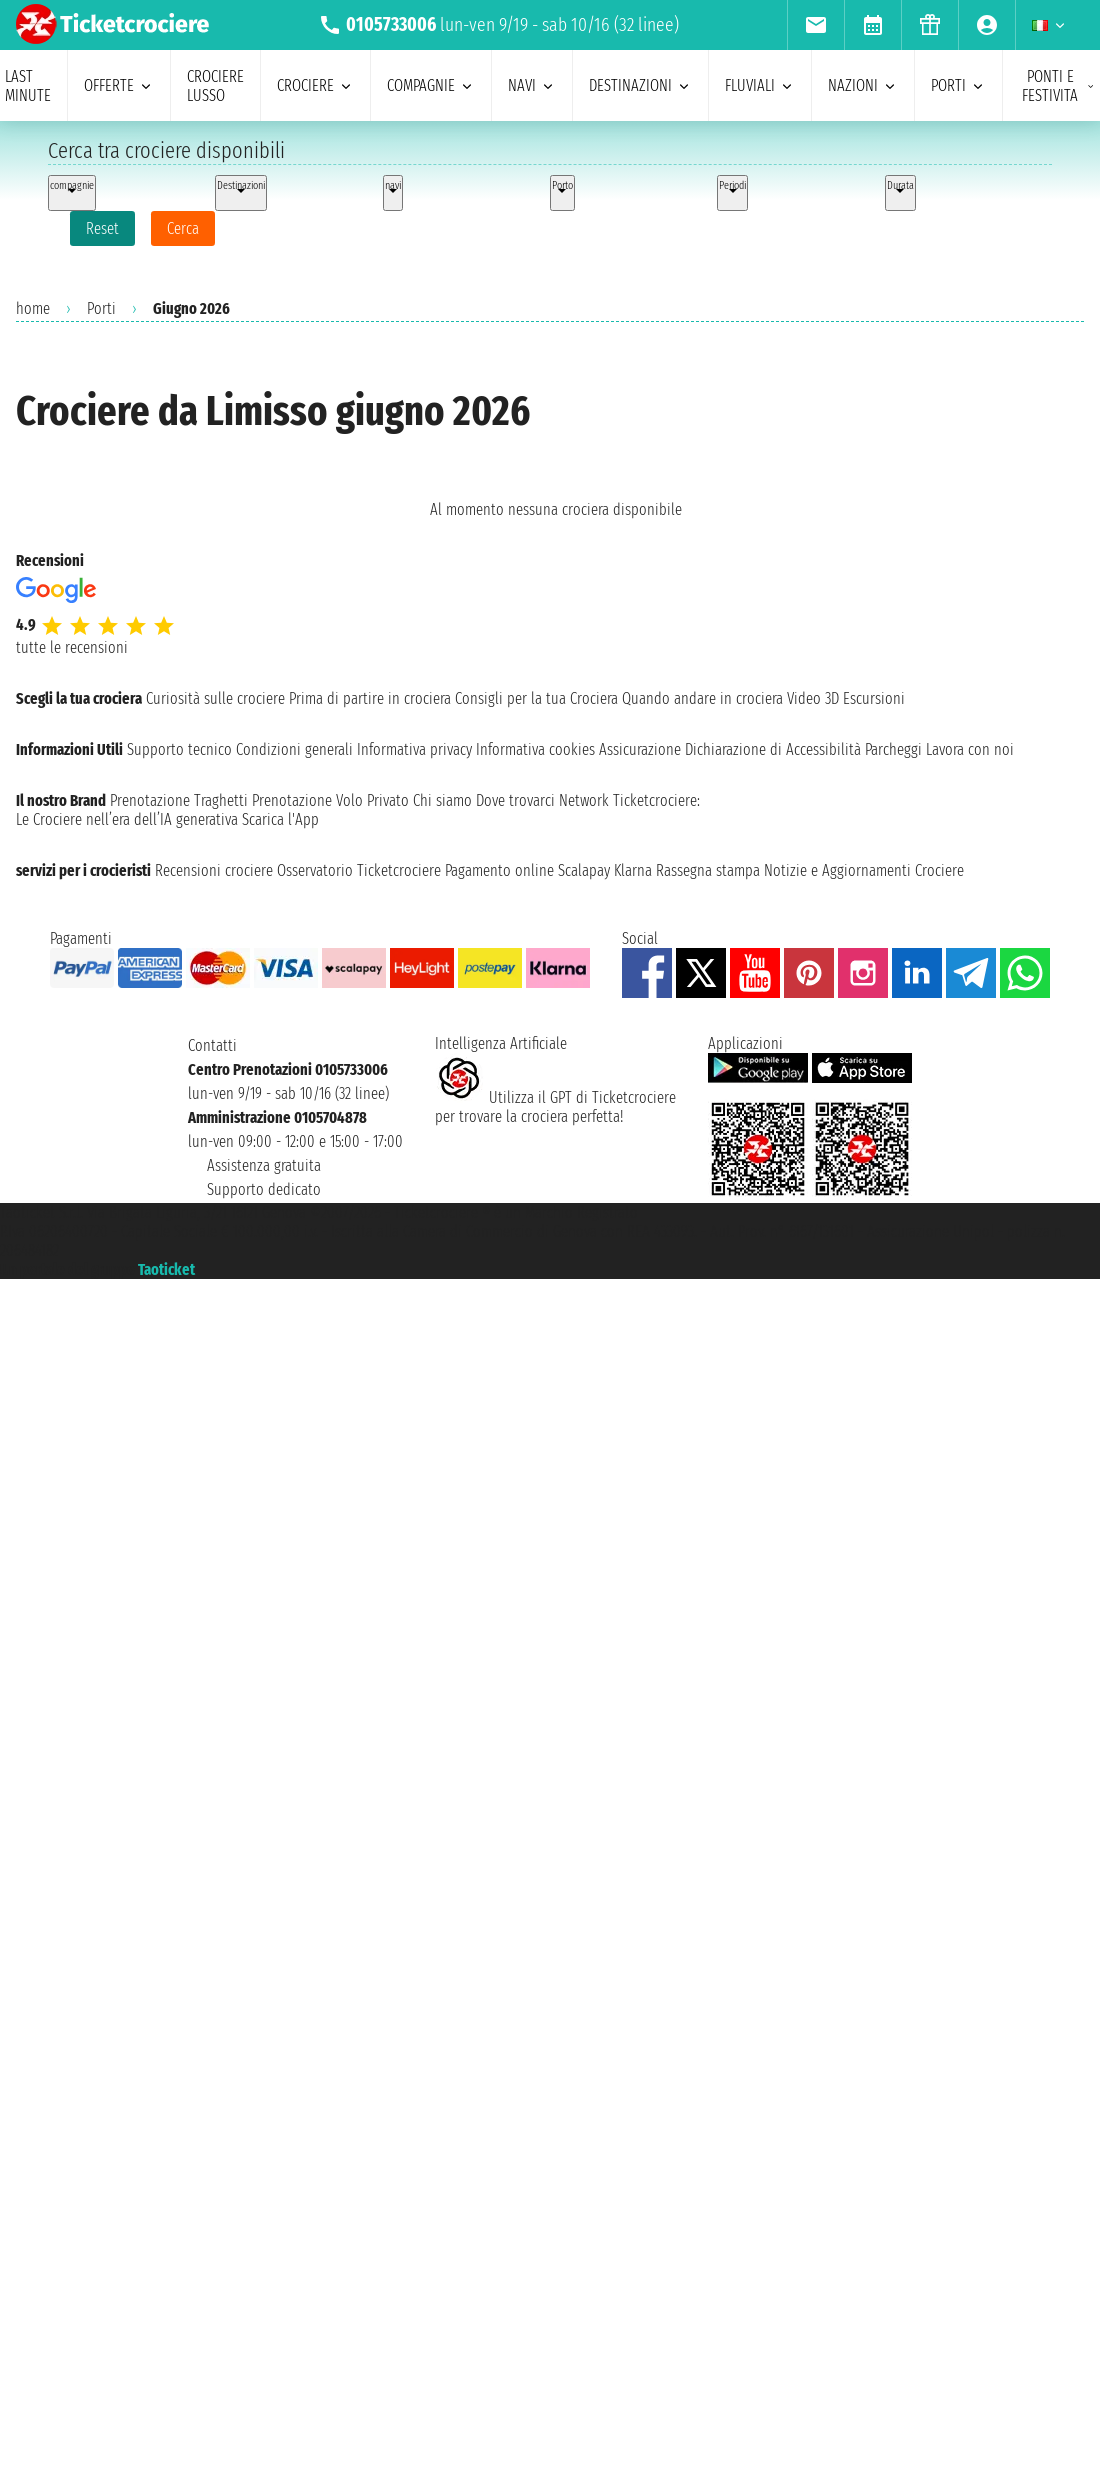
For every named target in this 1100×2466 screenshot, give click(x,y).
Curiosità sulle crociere (215, 698)
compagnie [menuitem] (431, 85)
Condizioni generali (294, 749)
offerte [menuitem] (119, 85)
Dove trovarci (515, 800)
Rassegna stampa (708, 870)
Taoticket (166, 1269)
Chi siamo (442, 800)
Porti (101, 308)
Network (584, 800)
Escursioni (874, 698)
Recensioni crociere (214, 870)
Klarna (633, 870)
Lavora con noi (970, 749)
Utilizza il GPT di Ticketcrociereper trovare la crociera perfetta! (555, 1107)
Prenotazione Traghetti (179, 800)
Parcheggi (893, 749)
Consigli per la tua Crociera (536, 698)
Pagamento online (499, 870)
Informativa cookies (535, 749)
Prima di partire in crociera (370, 698)
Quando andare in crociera (702, 698)
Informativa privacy (414, 749)
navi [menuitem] (532, 85)
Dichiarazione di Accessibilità (773, 749)
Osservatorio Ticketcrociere (359, 870)
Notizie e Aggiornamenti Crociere (864, 870)
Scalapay (584, 870)
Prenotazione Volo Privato (330, 800)
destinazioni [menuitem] (640, 85)
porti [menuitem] (958, 85)
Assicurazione (640, 749)
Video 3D (813, 698)
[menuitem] (815, 25)
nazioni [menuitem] (863, 85)
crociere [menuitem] (315, 85)
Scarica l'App (280, 819)
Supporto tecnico (179, 749)
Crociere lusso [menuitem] (215, 86)
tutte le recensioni (72, 647)
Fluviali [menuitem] (760, 85)
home (33, 308)
